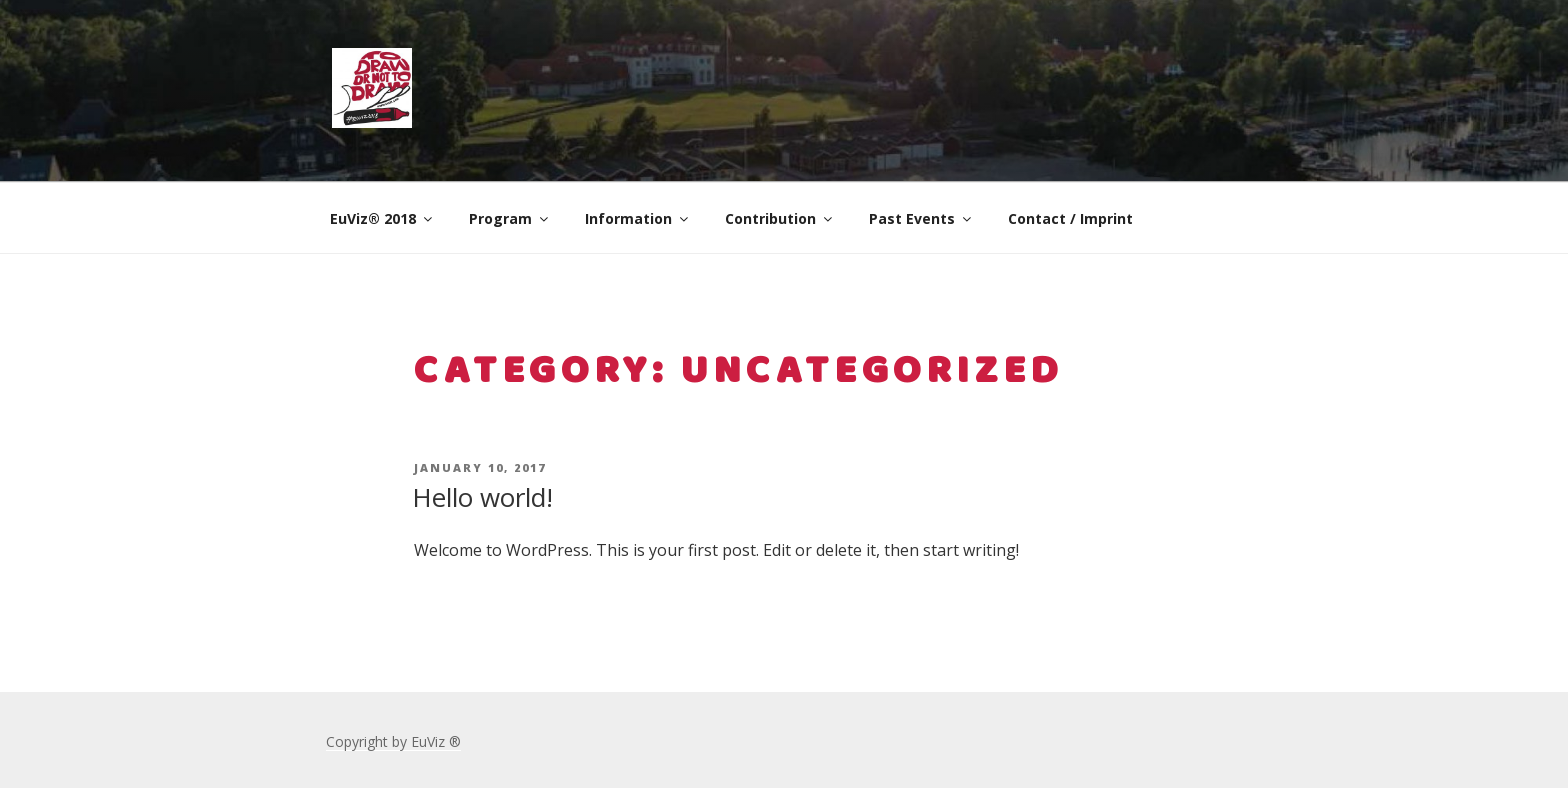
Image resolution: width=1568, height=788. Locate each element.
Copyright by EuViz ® (393, 741)
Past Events (921, 218)
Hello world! (482, 497)
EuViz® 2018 (382, 218)
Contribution (780, 218)
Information (638, 218)
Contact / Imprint (1070, 218)
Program (510, 218)
